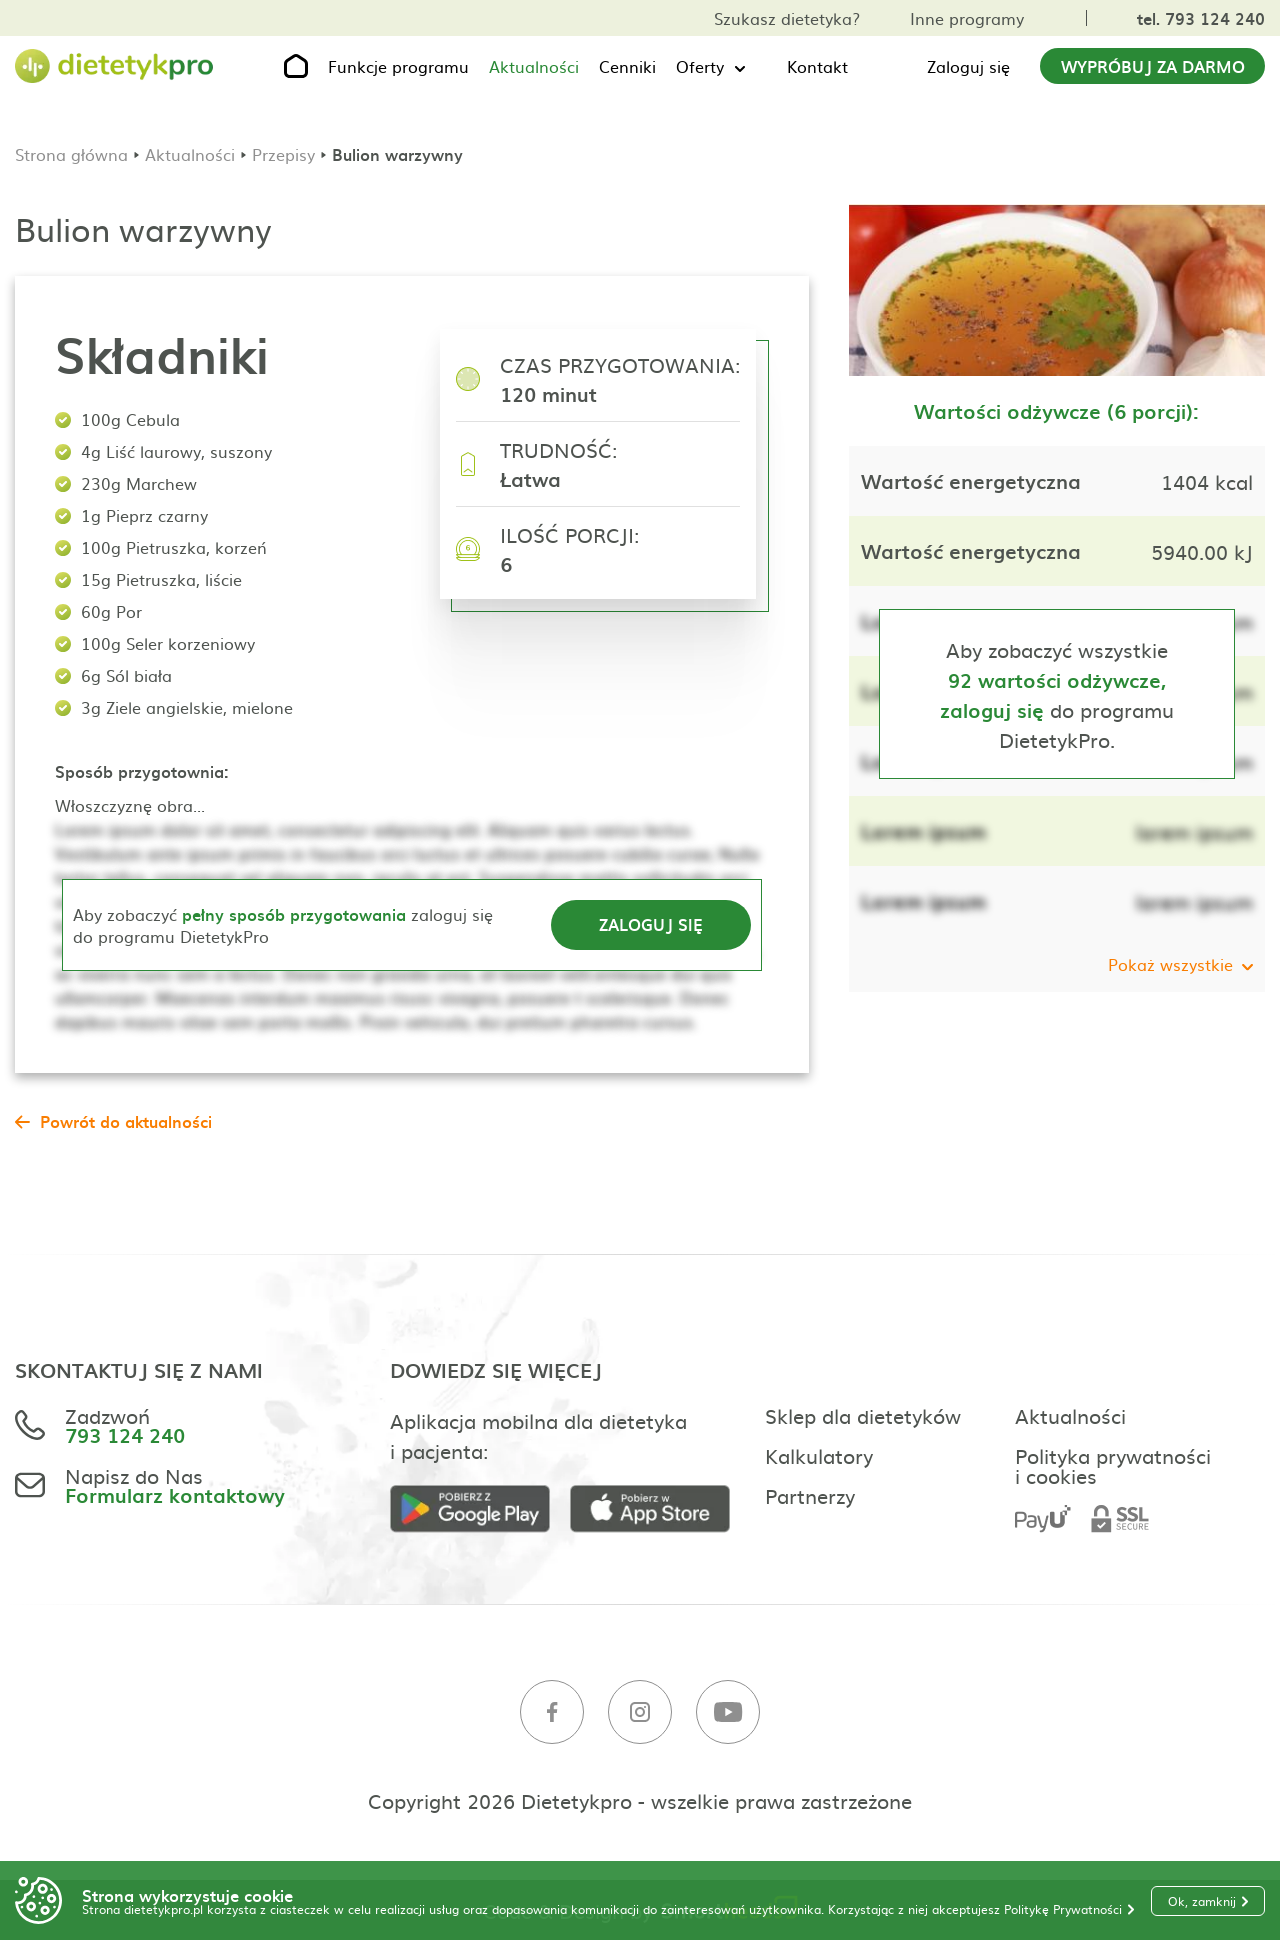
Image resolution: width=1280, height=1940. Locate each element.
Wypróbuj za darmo (1153, 66)
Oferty (700, 66)
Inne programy (967, 18)
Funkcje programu (398, 66)
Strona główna (71, 154)
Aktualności (534, 66)
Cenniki (627, 66)
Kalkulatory (819, 1455)
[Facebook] (552, 1712)
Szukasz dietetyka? (787, 18)
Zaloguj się (968, 66)
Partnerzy (810, 1495)
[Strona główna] (115, 66)
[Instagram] (640, 1712)
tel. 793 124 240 (1201, 18)
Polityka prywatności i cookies (1113, 1465)
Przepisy (283, 154)
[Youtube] (728, 1712)
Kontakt (817, 66)
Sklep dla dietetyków (863, 1415)
